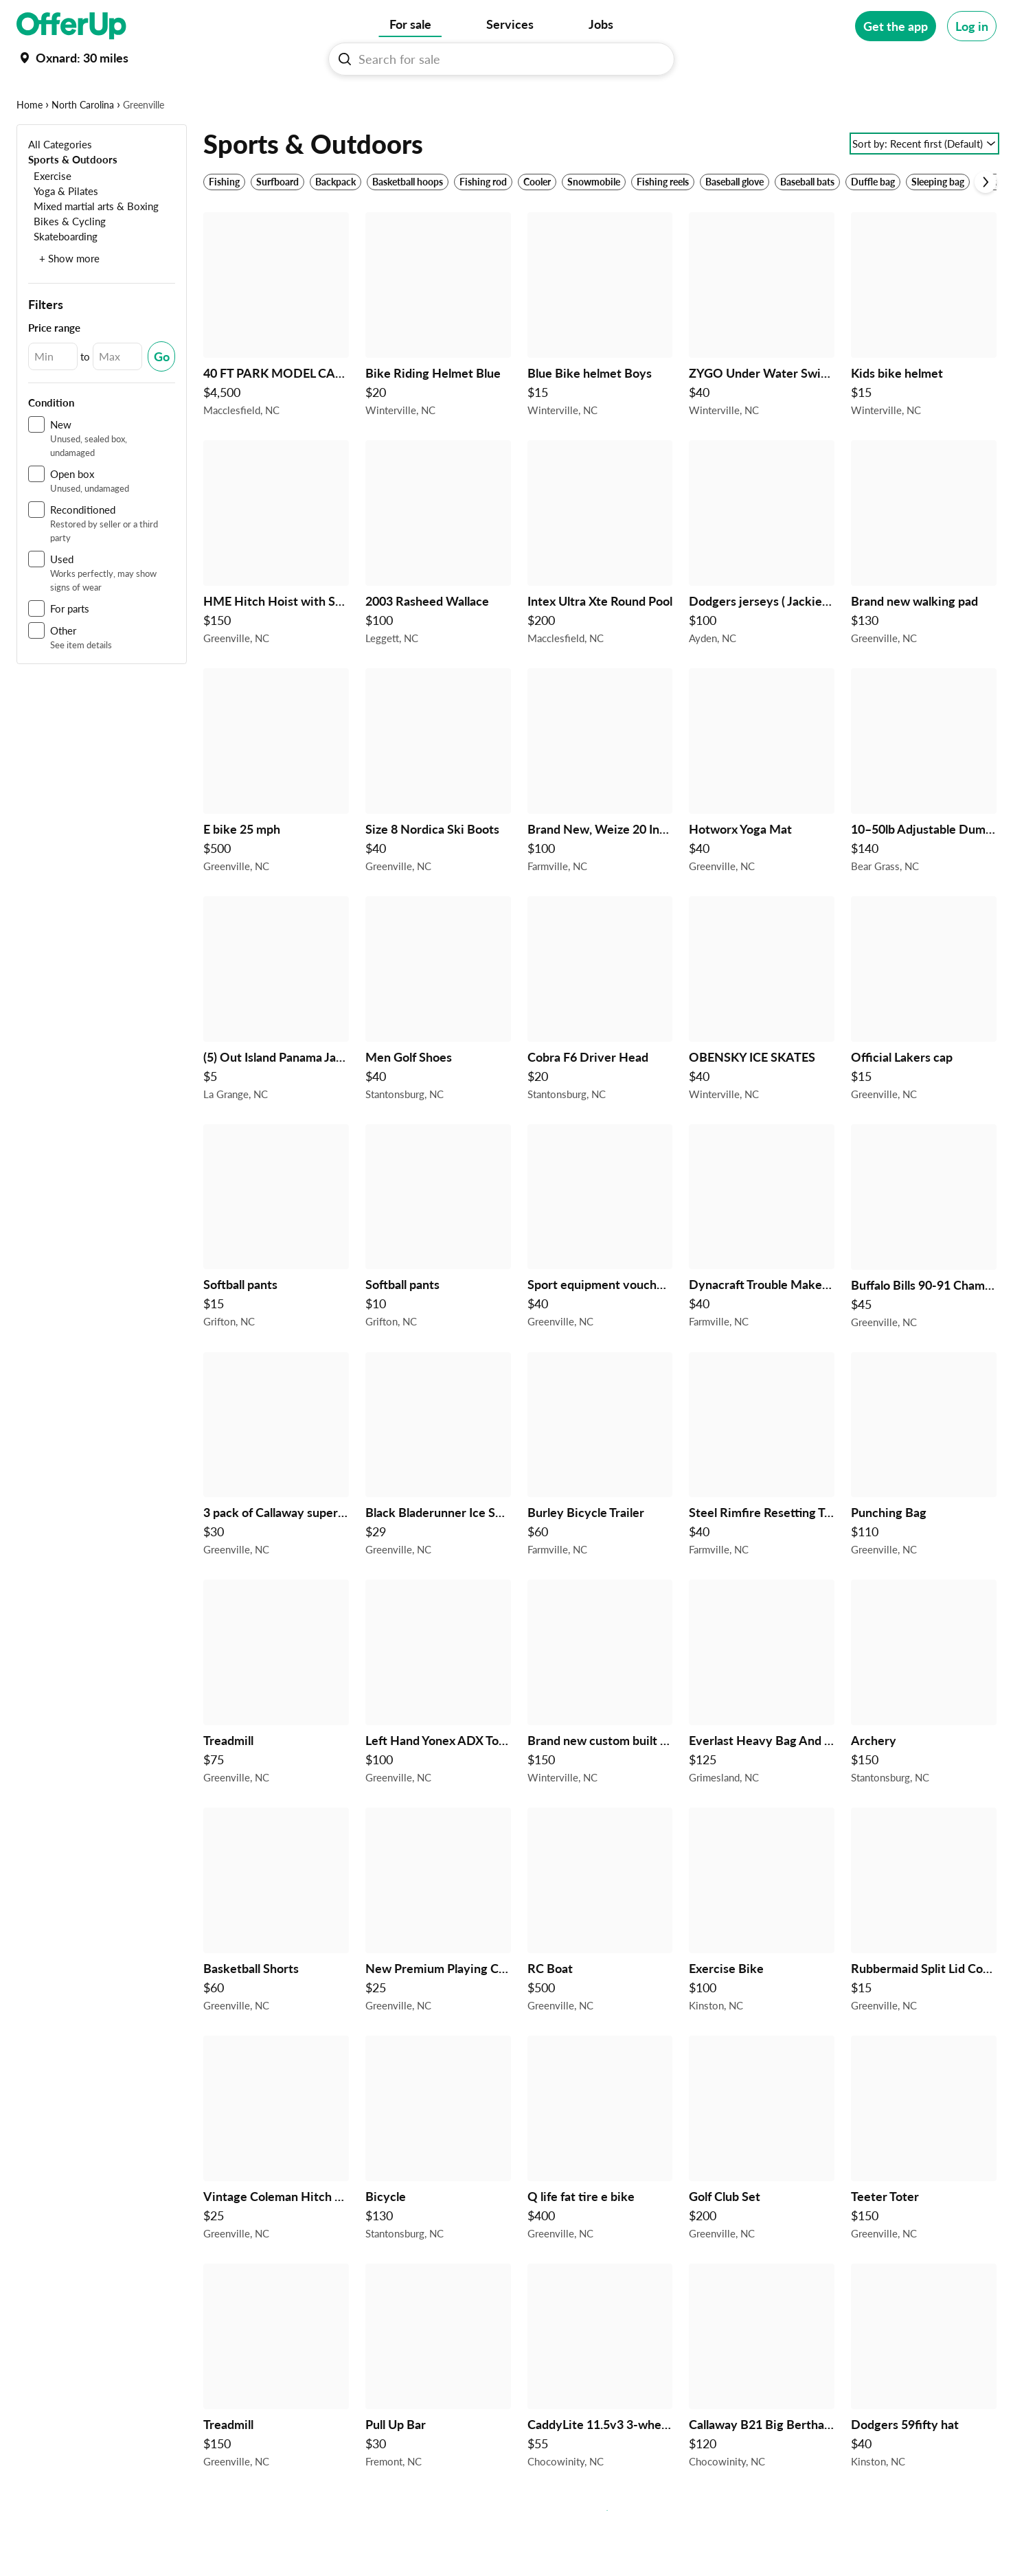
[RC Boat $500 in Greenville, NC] (600, 1956)
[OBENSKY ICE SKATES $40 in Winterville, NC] (761, 1044)
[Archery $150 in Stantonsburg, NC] (924, 1728)
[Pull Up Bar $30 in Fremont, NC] (438, 2412)
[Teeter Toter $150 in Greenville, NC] (924, 2184)
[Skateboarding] (63, 278)
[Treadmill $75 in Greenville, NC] (276, 1728)
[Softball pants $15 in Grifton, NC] (276, 1272)
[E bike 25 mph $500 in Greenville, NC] (276, 816)
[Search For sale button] (345, 59)
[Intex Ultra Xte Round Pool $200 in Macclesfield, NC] (600, 588)
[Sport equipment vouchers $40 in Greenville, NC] (600, 1272)
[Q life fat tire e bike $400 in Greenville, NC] (600, 2184)
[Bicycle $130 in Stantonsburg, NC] (438, 2184)
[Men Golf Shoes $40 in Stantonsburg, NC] (438, 1044)
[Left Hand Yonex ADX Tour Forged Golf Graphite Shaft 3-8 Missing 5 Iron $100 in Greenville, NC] (438, 1728)
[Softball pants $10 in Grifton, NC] (438, 1272)
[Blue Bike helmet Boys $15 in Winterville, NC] (600, 360)
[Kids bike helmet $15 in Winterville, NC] (924, 360)
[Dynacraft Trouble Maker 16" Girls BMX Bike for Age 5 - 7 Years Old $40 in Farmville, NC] (761, 1272)
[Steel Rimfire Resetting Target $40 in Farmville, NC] (761, 1500)
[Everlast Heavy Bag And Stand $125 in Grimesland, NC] (761, 1728)
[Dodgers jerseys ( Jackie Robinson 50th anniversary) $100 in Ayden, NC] (761, 588)
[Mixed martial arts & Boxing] (93, 248)
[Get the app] (895, 26)
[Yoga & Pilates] (63, 233)
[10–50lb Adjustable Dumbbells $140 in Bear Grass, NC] (924, 816)
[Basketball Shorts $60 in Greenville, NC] (276, 1956)
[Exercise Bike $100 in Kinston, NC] (761, 1956)
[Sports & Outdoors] (72, 202)
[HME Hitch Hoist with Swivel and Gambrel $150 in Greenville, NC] (276, 588)
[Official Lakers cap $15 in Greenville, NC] (924, 1044)
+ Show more (69, 301)
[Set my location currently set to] (72, 57)
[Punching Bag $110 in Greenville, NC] (924, 1500)
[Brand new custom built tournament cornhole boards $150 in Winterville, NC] (600, 1728)
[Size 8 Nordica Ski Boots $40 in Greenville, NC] (438, 816)
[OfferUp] (71, 26)
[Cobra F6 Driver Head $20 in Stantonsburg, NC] (600, 1044)
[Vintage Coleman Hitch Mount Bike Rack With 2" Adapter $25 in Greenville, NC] (276, 2184)
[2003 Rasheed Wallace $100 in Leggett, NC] (438, 588)
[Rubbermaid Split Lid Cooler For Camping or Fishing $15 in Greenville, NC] (924, 1956)
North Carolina (83, 147)
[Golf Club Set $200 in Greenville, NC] (761, 2184)
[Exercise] (49, 218)
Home (29, 147)
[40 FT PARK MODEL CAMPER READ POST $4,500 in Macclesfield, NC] (276, 360)
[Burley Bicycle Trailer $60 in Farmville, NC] (600, 1500)
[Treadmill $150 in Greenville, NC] (276, 2412)
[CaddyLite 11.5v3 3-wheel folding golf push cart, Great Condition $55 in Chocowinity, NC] (600, 2412)
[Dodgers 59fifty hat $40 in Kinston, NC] (924, 2412)
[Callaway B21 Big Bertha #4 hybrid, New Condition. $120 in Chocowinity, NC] (761, 2412)
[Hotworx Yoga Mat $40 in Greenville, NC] (761, 816)
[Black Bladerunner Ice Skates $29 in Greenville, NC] (438, 1500)
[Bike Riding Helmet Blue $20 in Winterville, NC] (438, 360)
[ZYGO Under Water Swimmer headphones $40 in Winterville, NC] (761, 360)
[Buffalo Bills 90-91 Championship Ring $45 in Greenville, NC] (924, 1272)
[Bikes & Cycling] (67, 263)
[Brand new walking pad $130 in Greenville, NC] (924, 588)
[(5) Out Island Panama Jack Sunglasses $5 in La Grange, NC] (276, 1044)
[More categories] (978, 100)
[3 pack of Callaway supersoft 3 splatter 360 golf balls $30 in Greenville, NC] (276, 1500)
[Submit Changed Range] (161, 399)
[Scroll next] (986, 225)
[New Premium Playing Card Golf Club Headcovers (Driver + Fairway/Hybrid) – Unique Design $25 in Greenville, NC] (438, 1956)
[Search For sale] (507, 59)
